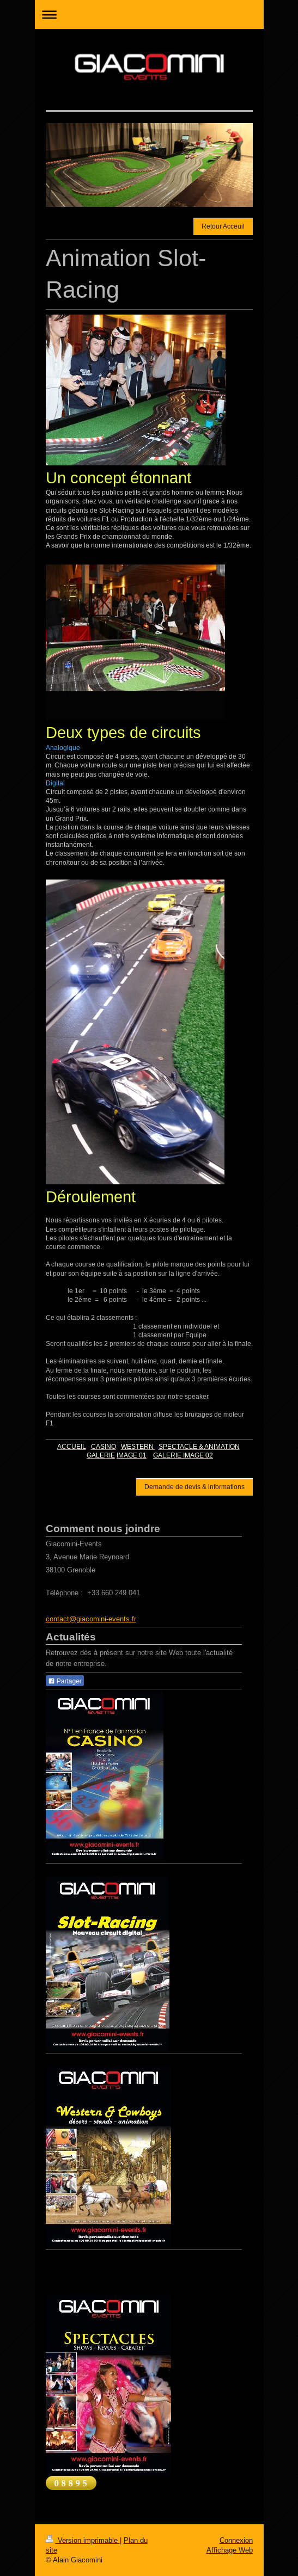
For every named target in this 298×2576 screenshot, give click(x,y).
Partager (65, 1681)
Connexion (236, 2540)
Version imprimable (83, 2540)
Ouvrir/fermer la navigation (149, 14)
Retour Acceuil (223, 226)
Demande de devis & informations (194, 1487)
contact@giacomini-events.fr (91, 1618)
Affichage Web (229, 2550)
